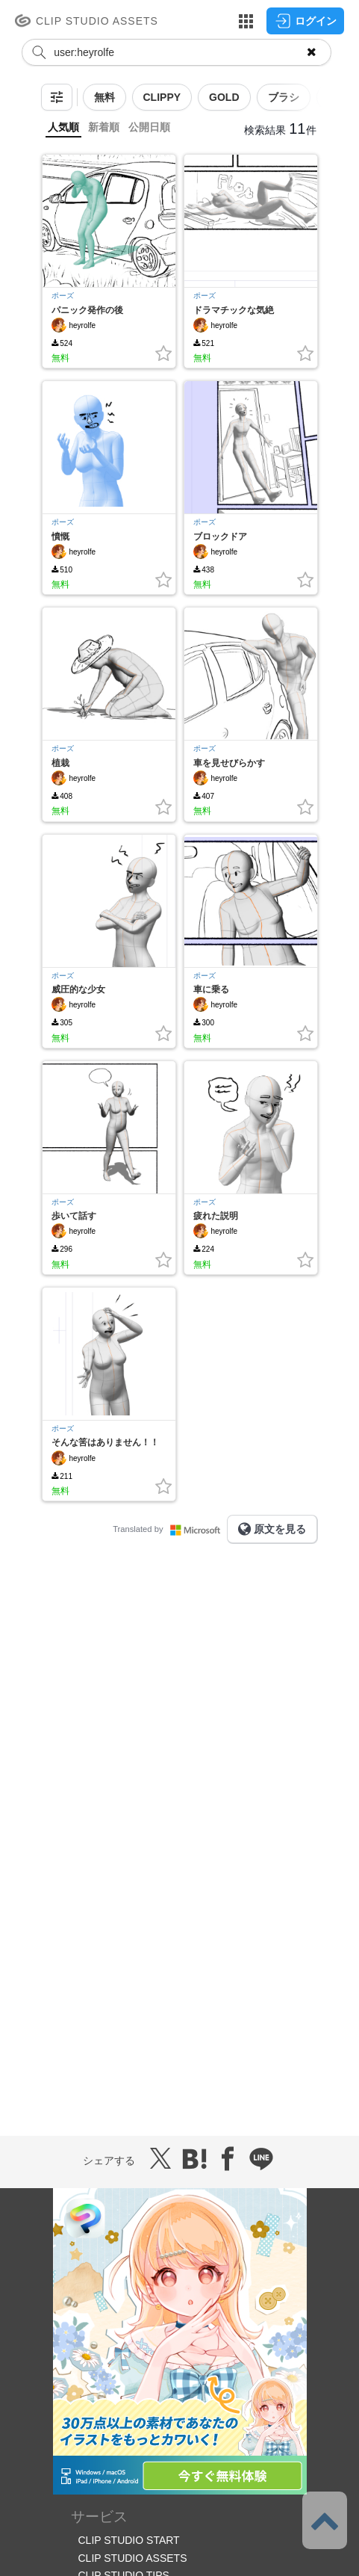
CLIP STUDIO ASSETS (132, 2558)
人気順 (63, 127)
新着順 (103, 127)
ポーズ (62, 295)
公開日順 (149, 127)
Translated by (169, 1529)
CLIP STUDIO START (129, 2540)
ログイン (305, 21)
